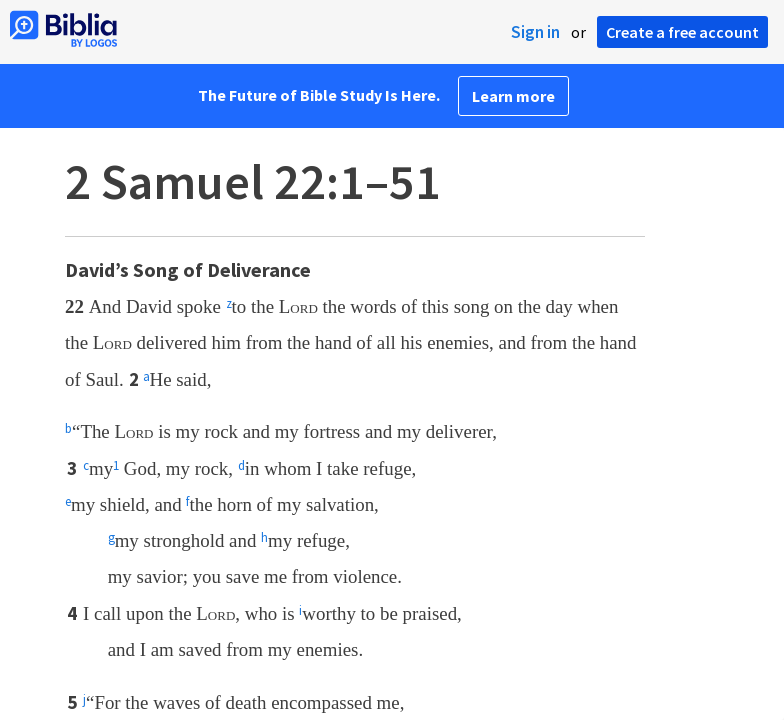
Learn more (513, 96)
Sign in (535, 32)
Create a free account (682, 32)
